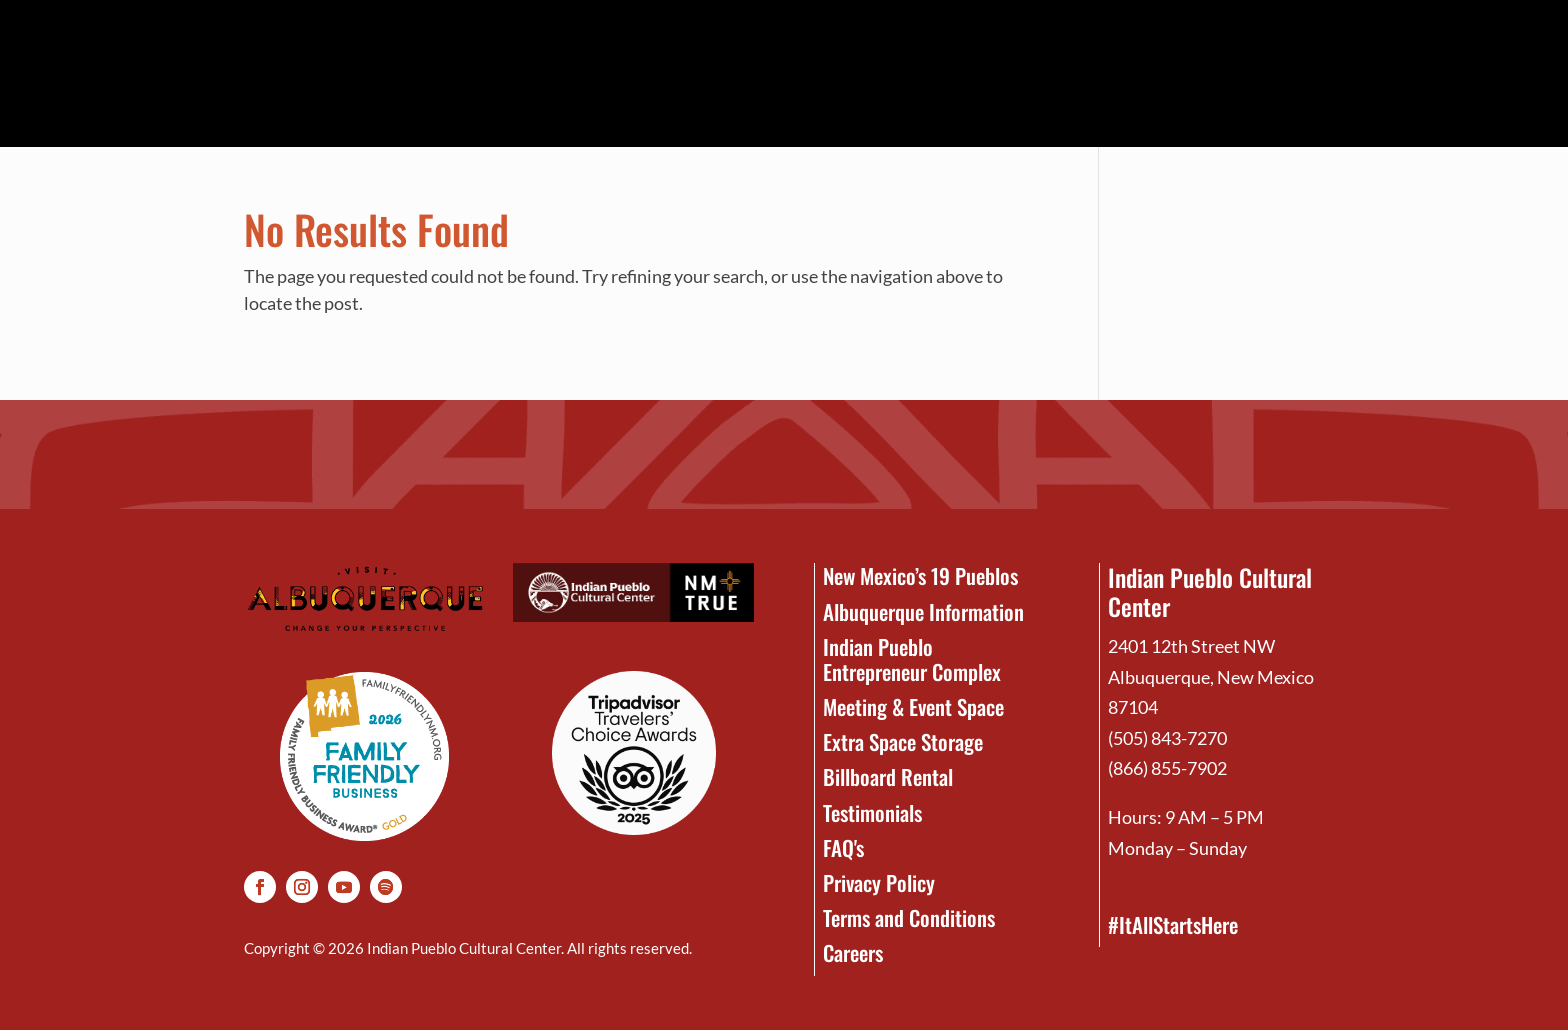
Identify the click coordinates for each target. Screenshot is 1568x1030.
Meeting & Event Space (913, 706)
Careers (853, 952)
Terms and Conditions (909, 917)
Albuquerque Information (923, 611)
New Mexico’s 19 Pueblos (920, 575)
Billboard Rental (888, 776)
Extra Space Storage (903, 741)
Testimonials (872, 812)
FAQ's (843, 847)
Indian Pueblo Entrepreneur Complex (912, 659)
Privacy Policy (879, 882)
